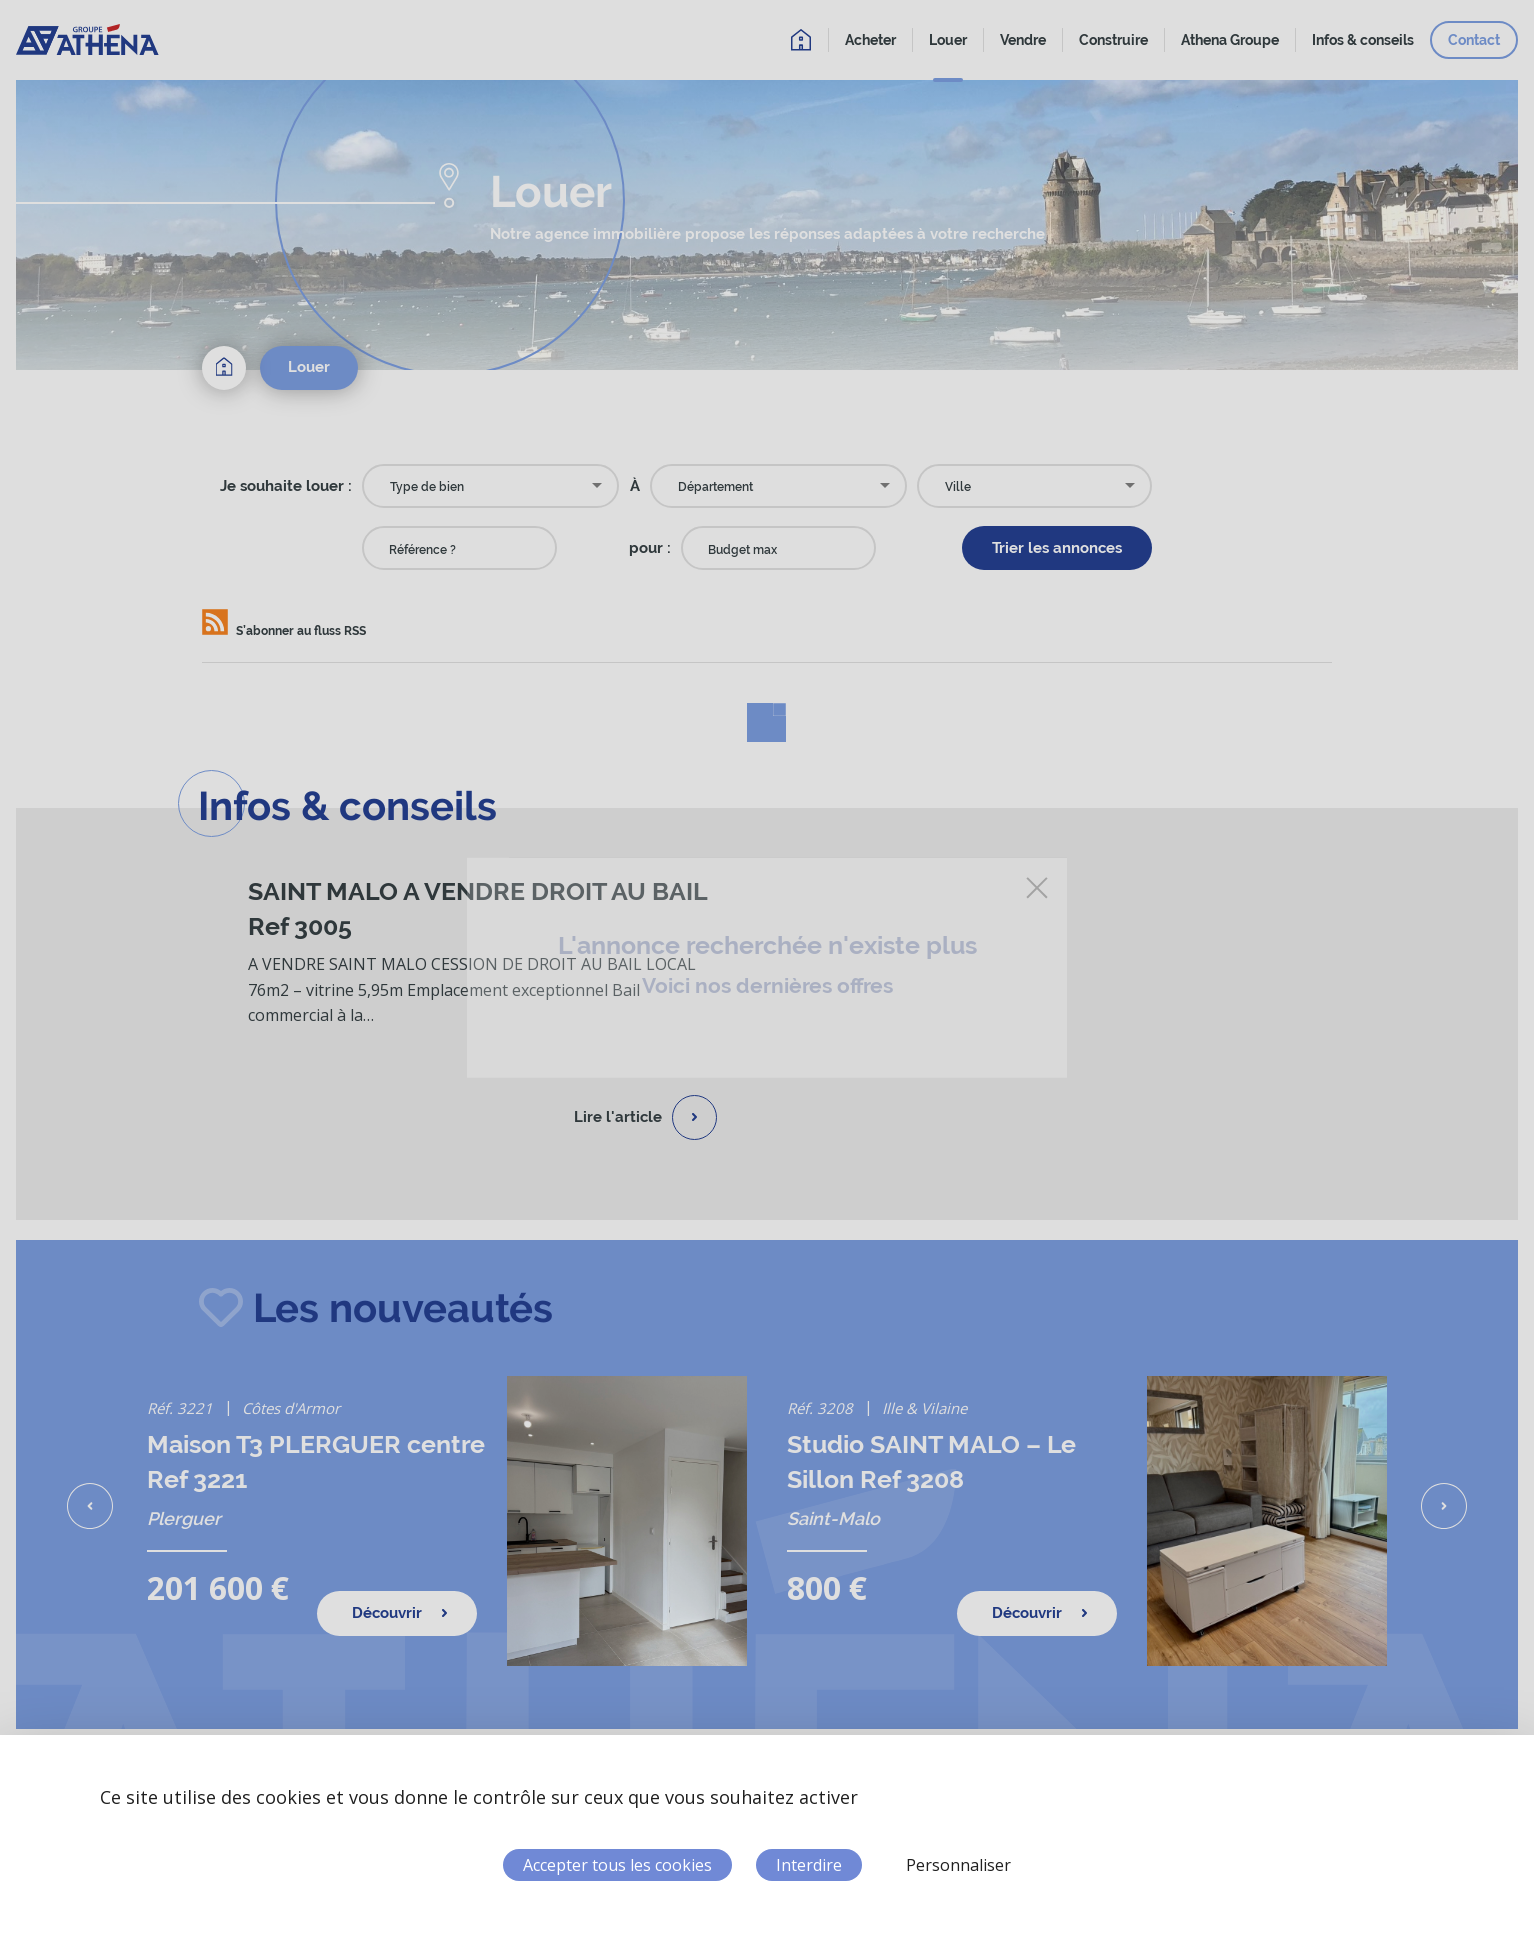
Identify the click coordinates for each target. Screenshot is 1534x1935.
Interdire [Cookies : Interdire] (809, 1865)
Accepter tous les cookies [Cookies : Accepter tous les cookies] (617, 1865)
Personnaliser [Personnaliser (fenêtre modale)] (958, 1865)
